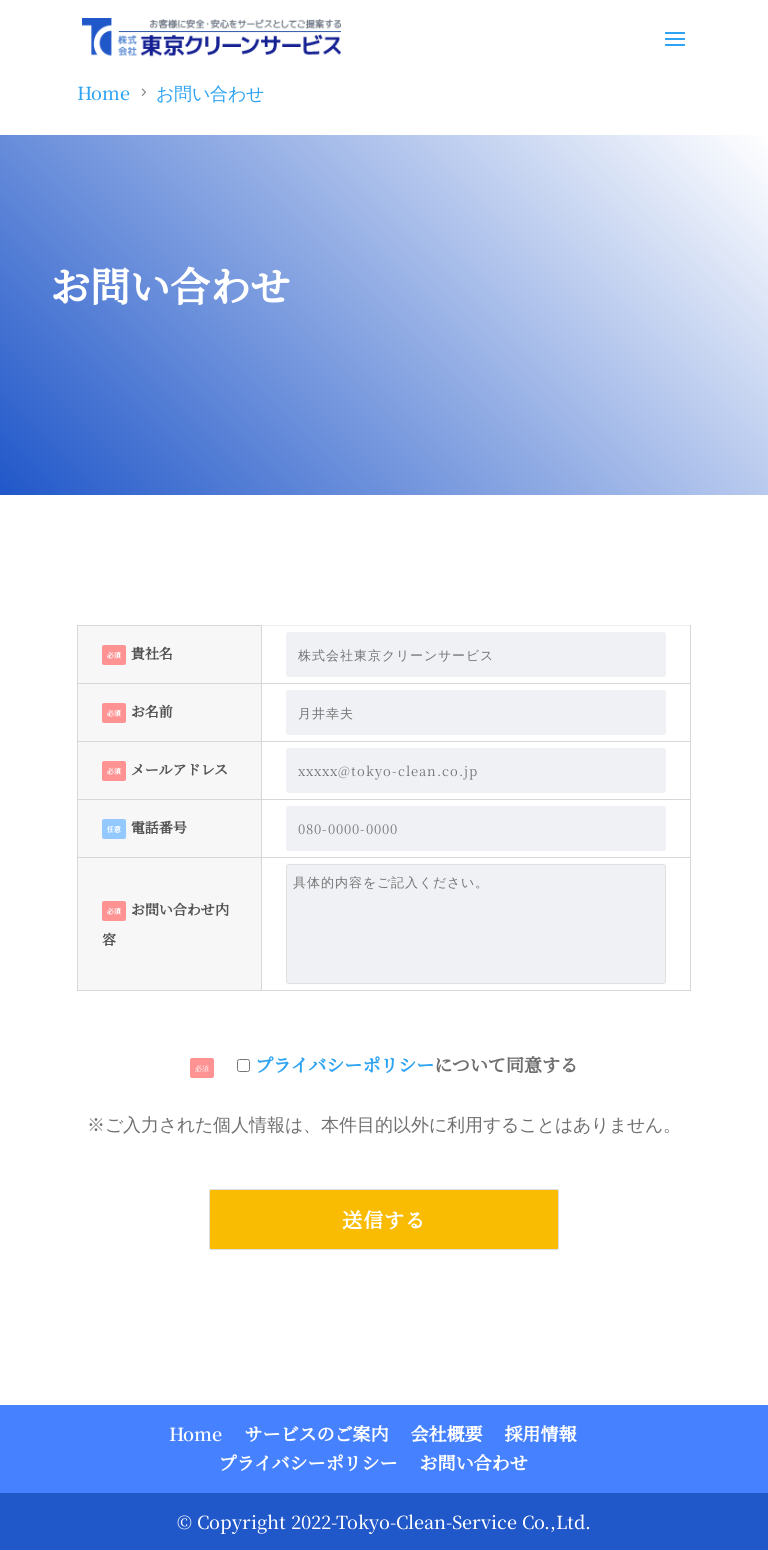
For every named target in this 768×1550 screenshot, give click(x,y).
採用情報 (540, 1433)
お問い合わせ (474, 1462)
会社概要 (446, 1433)
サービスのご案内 (316, 1433)
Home (195, 1433)
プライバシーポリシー (344, 1064)
